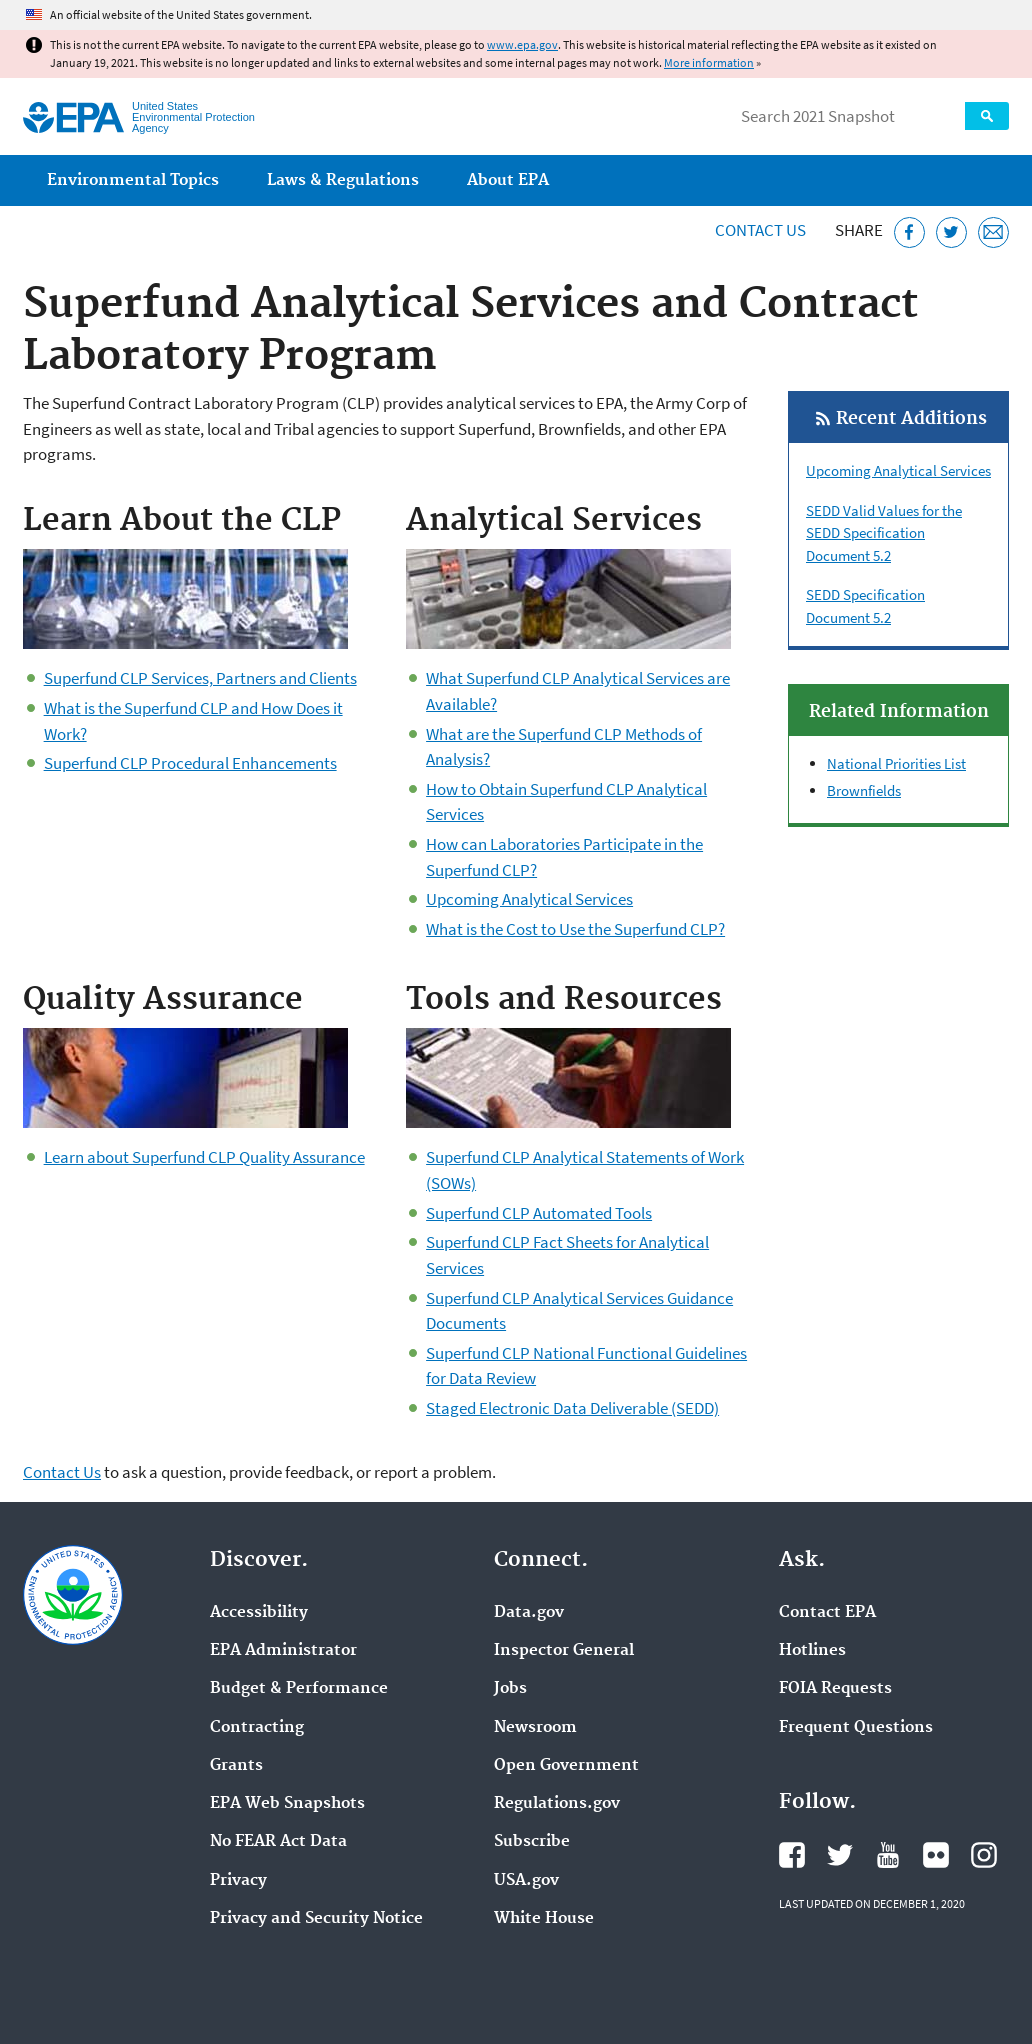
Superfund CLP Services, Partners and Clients (200, 678)
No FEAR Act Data (278, 1842)
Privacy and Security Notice (316, 1919)
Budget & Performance (299, 1689)
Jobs (510, 1689)
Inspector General (564, 1651)
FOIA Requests (835, 1689)
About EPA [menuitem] (508, 180)
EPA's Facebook (792, 1855)
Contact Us (760, 230)
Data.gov (529, 1613)
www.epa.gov (522, 44)
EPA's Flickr (936, 1855)
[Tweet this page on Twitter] (951, 232)
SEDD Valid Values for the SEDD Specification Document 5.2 (884, 533)
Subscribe (532, 1842)
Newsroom (535, 1728)
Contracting (257, 1728)
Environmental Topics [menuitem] (133, 180)
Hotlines (812, 1651)
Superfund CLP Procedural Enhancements (190, 763)
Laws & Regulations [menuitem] (343, 180)
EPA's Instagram (984, 1855)
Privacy (238, 1881)
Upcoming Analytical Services (529, 899)
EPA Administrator (283, 1651)
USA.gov (526, 1881)
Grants (236, 1766)
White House (544, 1919)
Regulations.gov (557, 1804)
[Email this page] (993, 232)
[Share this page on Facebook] (909, 232)
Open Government (566, 1766)
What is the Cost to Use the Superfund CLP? (575, 929)
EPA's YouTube (888, 1855)
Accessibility (259, 1613)
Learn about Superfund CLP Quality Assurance (204, 1157)
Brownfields (864, 790)
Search (987, 116)
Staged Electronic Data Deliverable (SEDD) (572, 1408)
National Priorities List (896, 763)
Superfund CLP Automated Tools (539, 1213)
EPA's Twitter (840, 1855)
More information (709, 62)
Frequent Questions (856, 1728)
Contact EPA (827, 1613)
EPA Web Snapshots (287, 1804)
